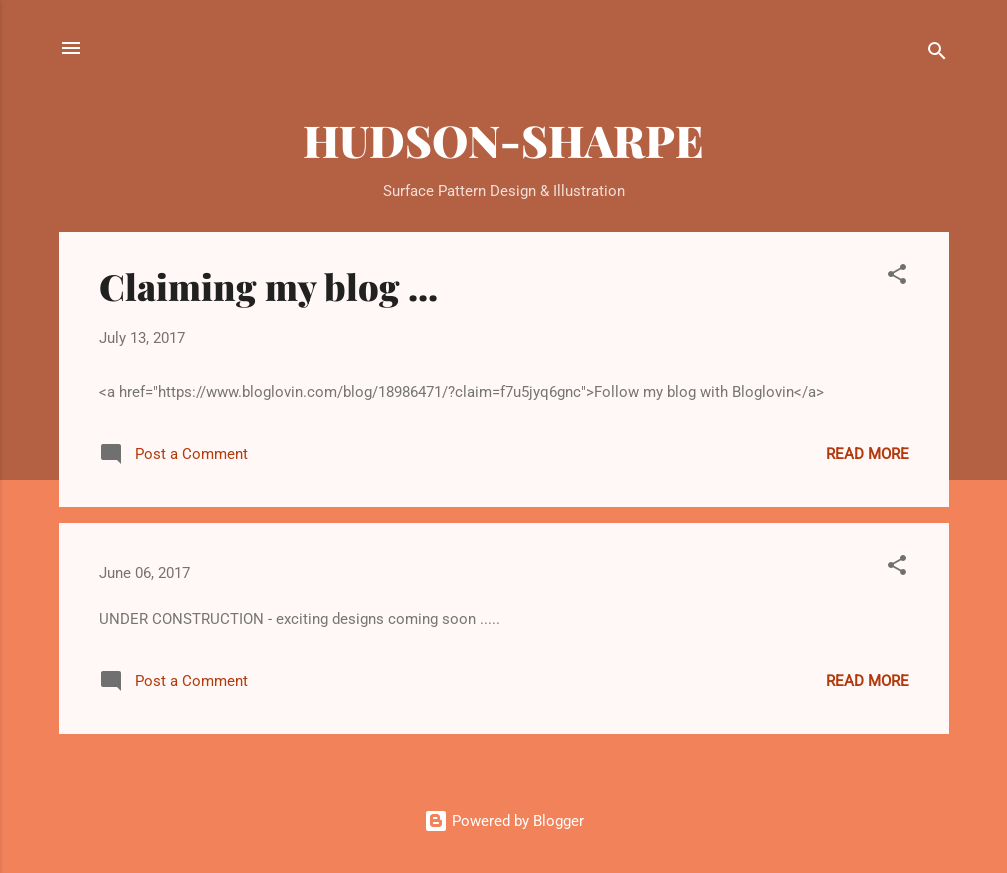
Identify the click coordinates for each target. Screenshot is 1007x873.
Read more (867, 454)
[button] (897, 277)
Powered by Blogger (504, 821)
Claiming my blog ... (268, 286)
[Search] (937, 54)
